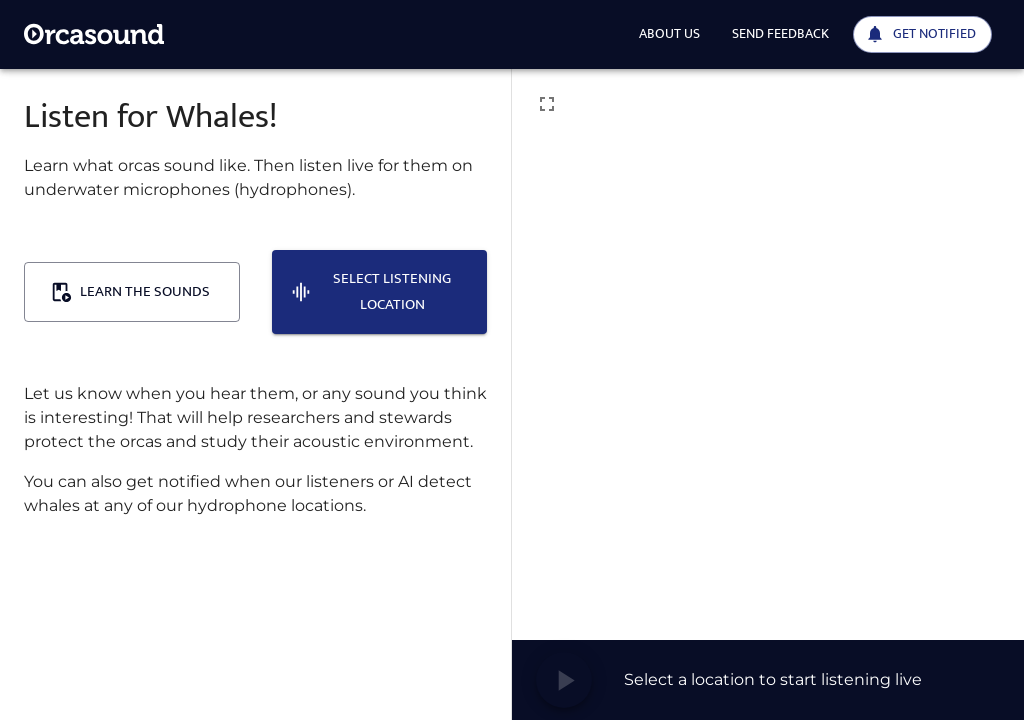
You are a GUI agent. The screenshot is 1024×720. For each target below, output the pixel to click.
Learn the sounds (130, 291)
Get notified (920, 33)
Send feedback (780, 33)
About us (669, 33)
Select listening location (371, 291)
